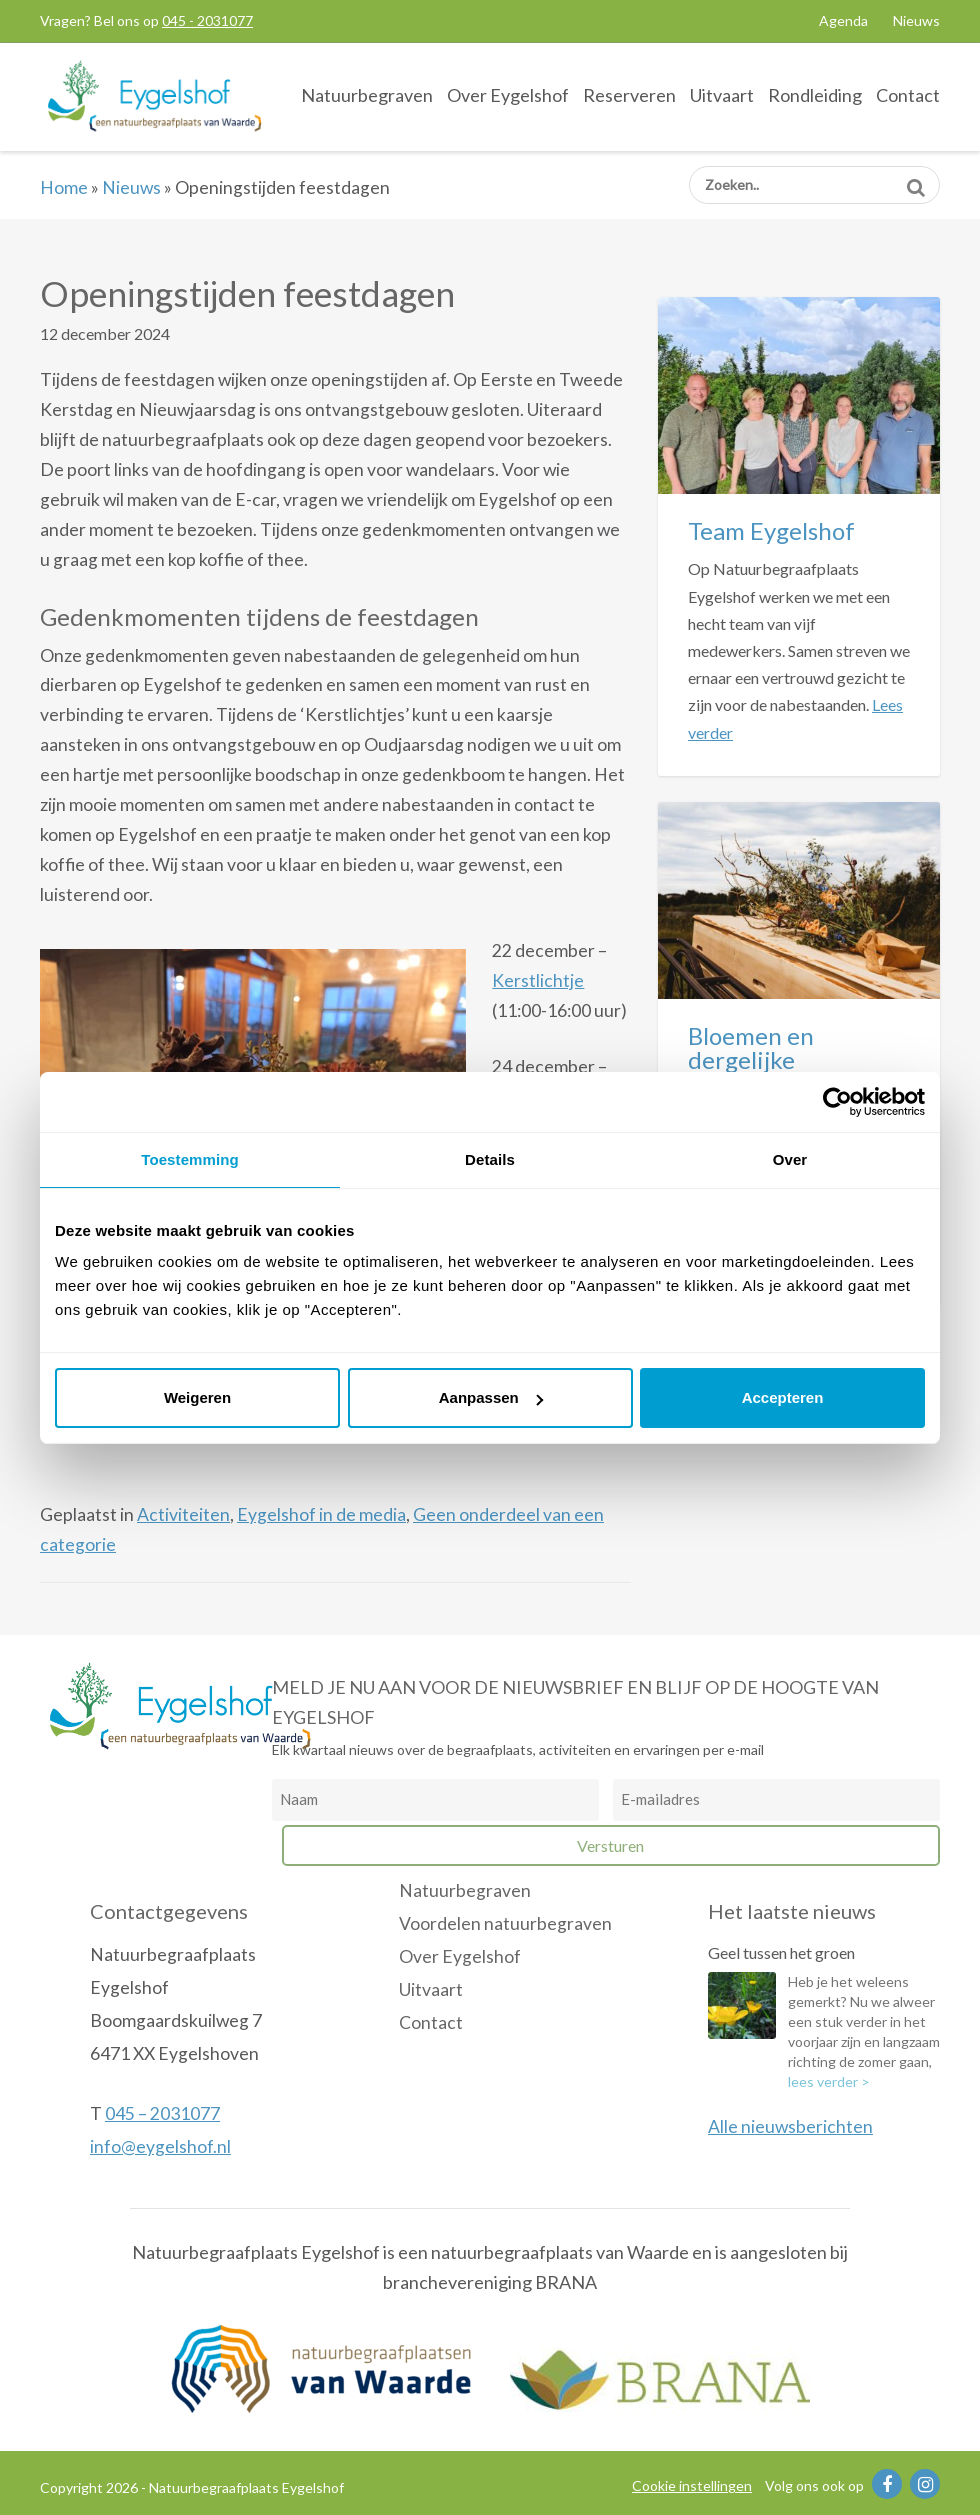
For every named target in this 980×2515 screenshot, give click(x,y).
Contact (908, 95)
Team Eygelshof (771, 530)
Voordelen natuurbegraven (505, 1923)
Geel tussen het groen (781, 1952)
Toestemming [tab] (190, 1159)
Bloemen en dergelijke (751, 1047)
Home (64, 187)
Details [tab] (490, 1159)
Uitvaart (722, 95)
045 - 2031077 (207, 20)
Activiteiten (183, 1514)
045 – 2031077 (162, 2113)
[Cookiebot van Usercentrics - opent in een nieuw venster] (837, 1102)
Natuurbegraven (367, 95)
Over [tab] (790, 1159)
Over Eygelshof (508, 95)
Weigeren (197, 1397)
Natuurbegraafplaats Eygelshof (155, 96)
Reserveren (629, 95)
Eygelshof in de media (321, 1514)
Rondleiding (815, 95)
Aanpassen (491, 1397)
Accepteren (783, 1397)
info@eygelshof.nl (160, 2146)
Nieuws (916, 20)
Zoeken (915, 180)
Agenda (843, 20)
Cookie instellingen (692, 2485)
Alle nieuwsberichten (790, 2126)
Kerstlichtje (538, 980)
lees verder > (829, 2081)
